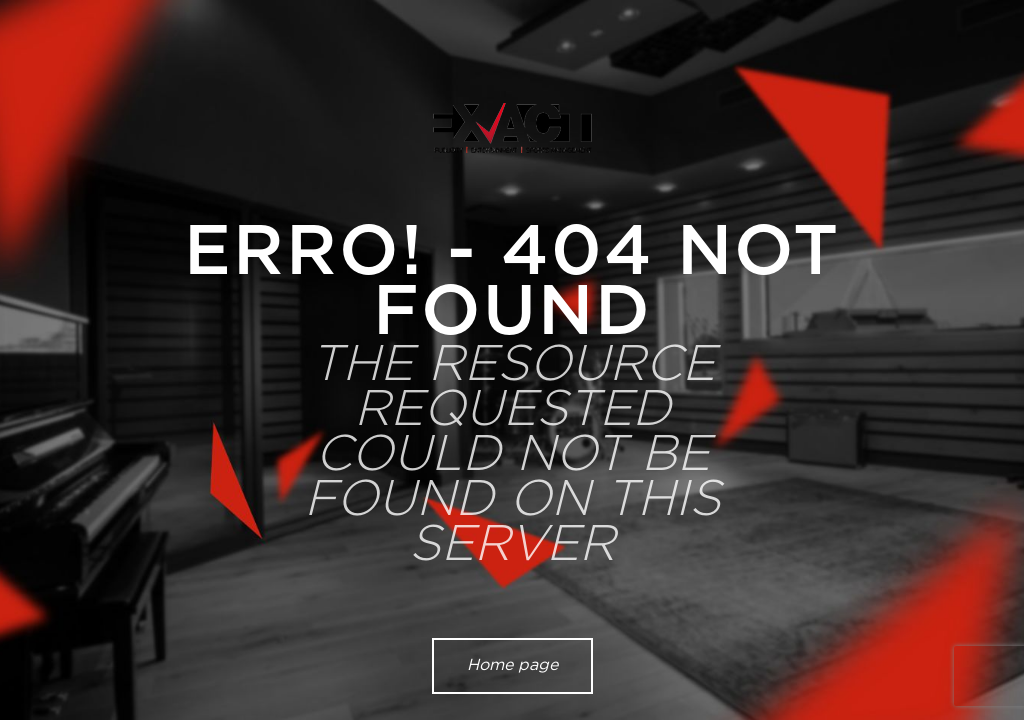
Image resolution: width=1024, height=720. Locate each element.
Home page (512, 665)
